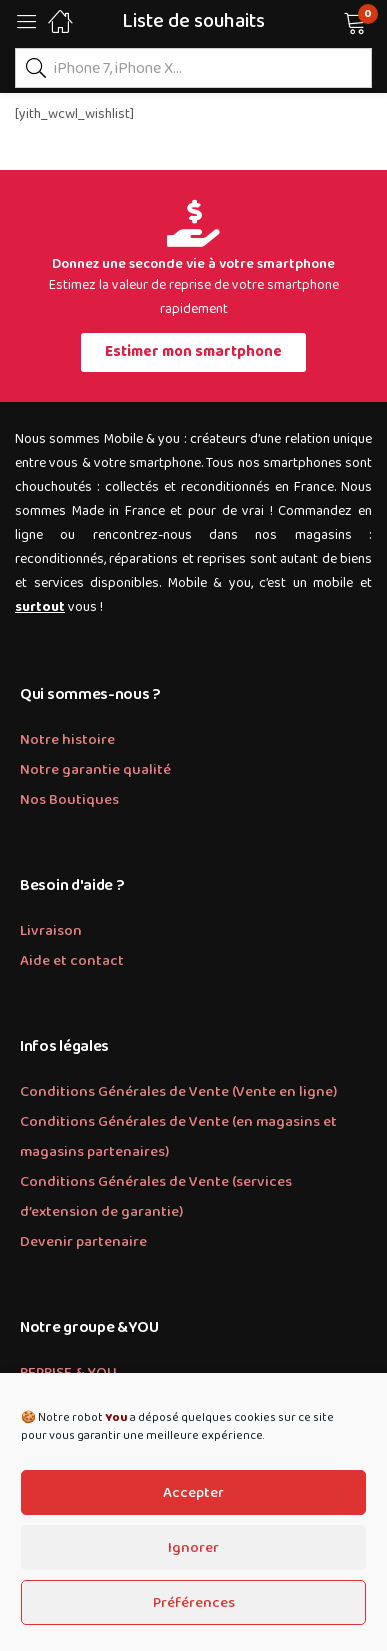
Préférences (194, 1603)
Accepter (193, 1493)
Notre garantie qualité (95, 770)
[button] (329, 21)
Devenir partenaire (83, 1242)
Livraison (51, 931)
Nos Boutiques (69, 800)
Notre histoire (67, 740)
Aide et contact (72, 961)
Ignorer (193, 1548)
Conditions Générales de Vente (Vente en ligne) (178, 1092)
